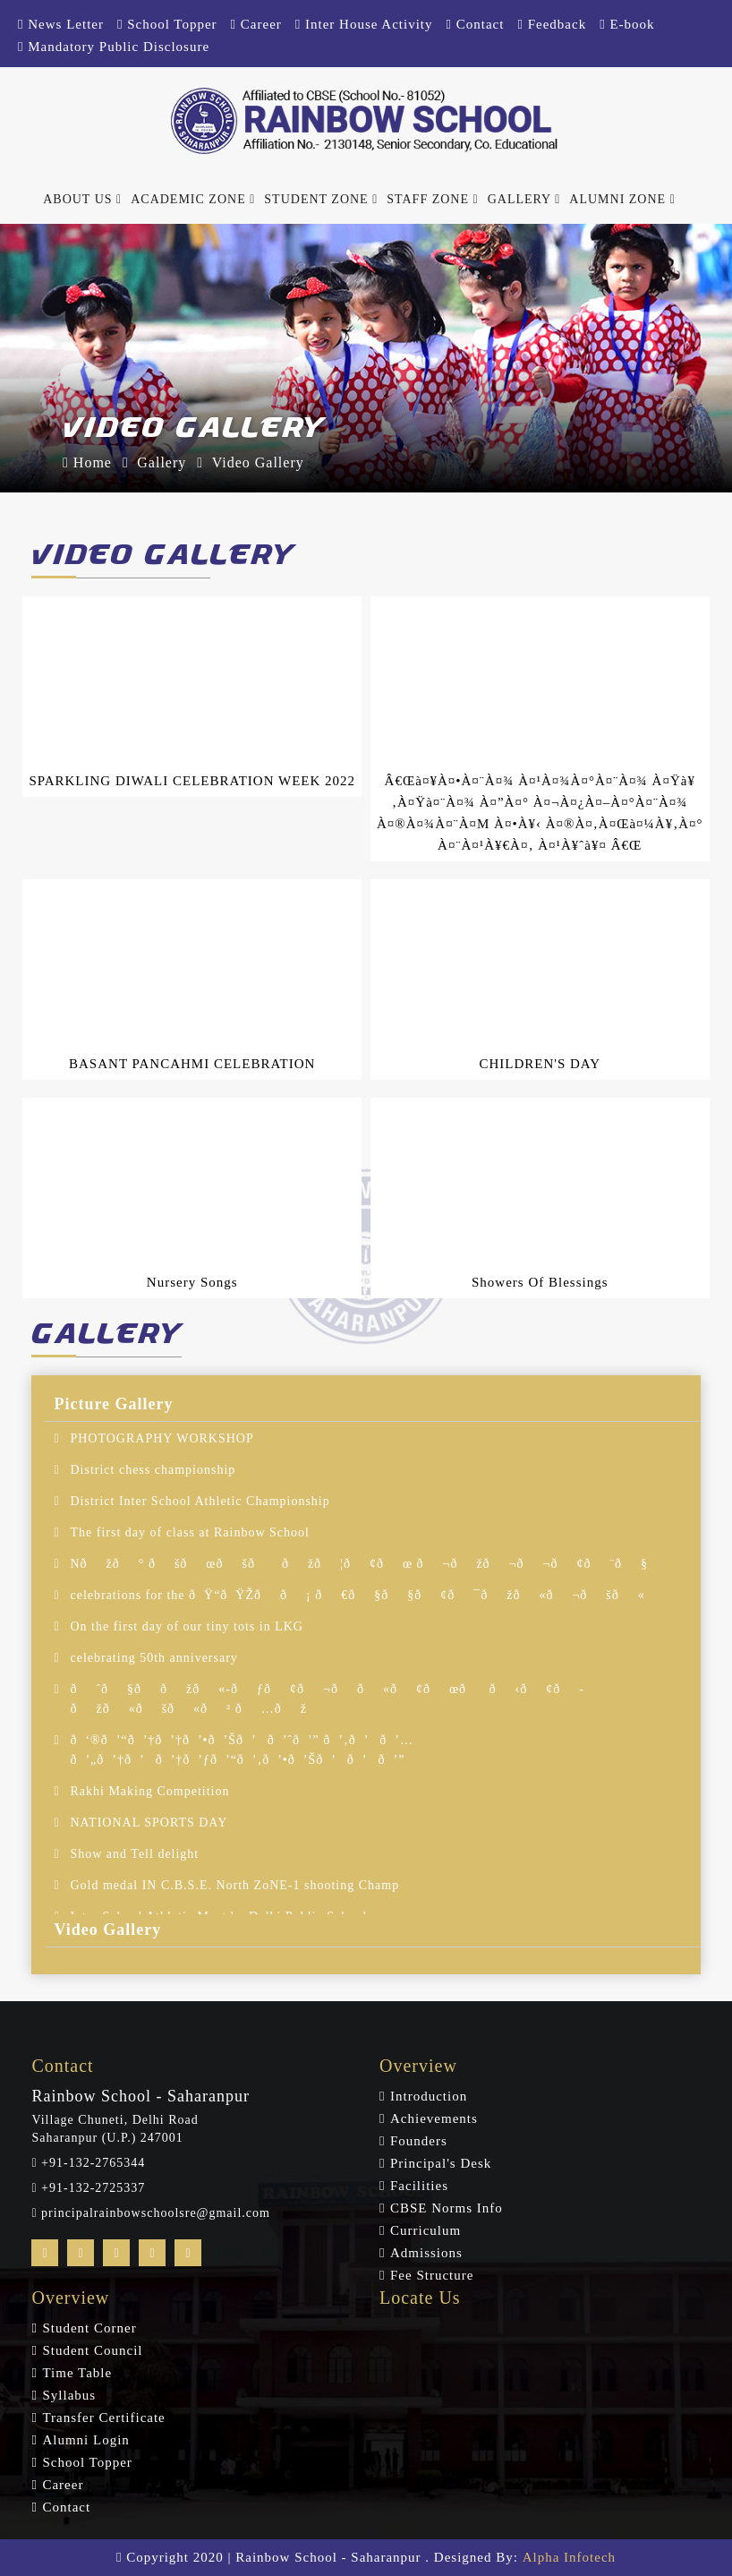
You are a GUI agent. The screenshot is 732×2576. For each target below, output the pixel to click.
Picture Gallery (113, 1404)
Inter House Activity (364, 24)
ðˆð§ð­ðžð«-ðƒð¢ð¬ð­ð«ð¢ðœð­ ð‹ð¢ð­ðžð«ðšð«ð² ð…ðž (326, 1699)
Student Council (92, 2350)
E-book (627, 24)
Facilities (419, 2185)
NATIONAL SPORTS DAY (148, 1822)
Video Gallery (258, 462)
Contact (476, 24)
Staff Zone (432, 199)
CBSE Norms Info (446, 2208)
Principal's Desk (440, 2163)
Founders (418, 2141)
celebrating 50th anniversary (153, 1658)
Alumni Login (85, 2440)
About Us (82, 199)
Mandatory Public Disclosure (113, 46)
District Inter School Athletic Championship (199, 1501)
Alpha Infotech (569, 2557)
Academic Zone (193, 199)
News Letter (61, 24)
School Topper (167, 24)
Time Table (77, 2373)
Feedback (551, 24)
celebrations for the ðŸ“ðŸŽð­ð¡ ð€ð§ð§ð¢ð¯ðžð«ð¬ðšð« (357, 1595)
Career (256, 24)
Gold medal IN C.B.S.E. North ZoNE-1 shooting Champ (234, 1885)
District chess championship (152, 1469)
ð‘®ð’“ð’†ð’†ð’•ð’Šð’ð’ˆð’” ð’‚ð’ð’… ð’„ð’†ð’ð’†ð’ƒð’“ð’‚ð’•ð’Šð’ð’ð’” (241, 1750)
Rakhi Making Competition (149, 1791)
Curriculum (425, 2230)
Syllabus (69, 2395)
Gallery (524, 199)
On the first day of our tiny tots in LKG (186, 1626)
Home (87, 462)
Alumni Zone (622, 199)
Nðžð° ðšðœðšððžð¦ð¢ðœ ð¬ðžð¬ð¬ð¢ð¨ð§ (359, 1563)
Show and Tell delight (134, 1854)
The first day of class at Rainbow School (189, 1532)
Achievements (434, 2118)
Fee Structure (431, 2275)
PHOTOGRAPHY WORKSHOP (161, 1438)
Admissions (426, 2253)
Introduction (428, 2096)
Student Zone (321, 199)
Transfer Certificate (103, 2417)
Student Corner (89, 2328)
